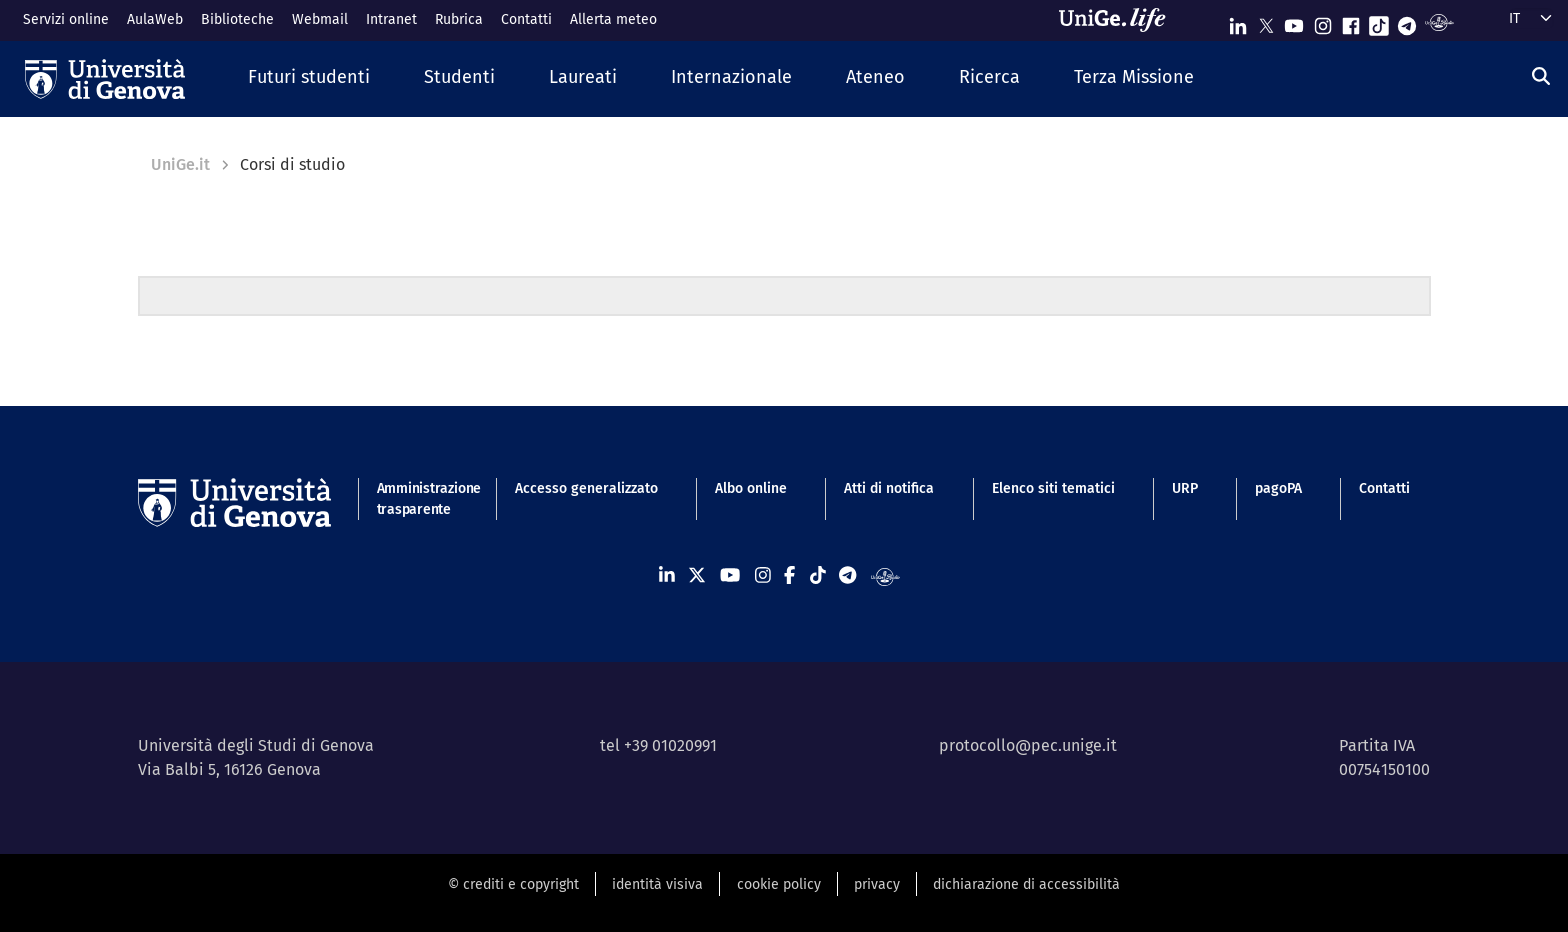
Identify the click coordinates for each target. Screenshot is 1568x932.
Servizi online (66, 19)
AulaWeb (155, 19)
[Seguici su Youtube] (1294, 21)
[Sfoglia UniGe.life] (1119, 20)
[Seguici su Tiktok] (1379, 21)
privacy (877, 884)
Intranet (391, 19)
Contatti (526, 19)
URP (1185, 488)
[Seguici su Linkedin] (1238, 21)
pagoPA (1278, 488)
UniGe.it (180, 164)
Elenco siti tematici (1053, 488)
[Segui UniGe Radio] (1439, 21)
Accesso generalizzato (586, 488)
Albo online (751, 488)
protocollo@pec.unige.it (1028, 745)
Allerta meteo (613, 19)
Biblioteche (237, 19)
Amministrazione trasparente (417, 499)
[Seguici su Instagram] (1323, 21)
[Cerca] (1541, 77)
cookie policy (779, 884)
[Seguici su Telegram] (1407, 21)
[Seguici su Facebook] (1351, 21)
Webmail (320, 19)
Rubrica (459, 19)
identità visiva (657, 884)
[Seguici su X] (1266, 21)
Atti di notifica (889, 488)
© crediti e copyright (513, 884)
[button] (309, 78)
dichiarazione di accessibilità (1026, 884)
